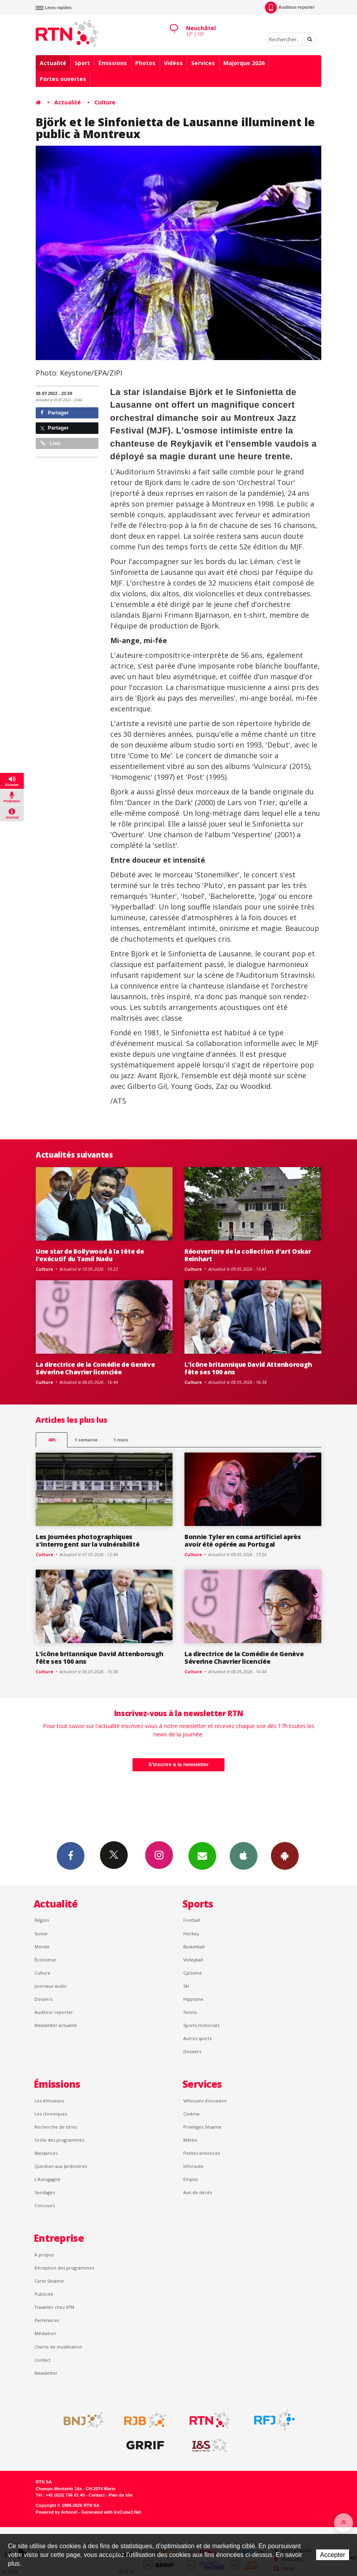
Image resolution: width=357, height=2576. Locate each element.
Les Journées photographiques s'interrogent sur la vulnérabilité (87, 1540)
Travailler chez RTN (54, 2307)
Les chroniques (51, 2113)
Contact (43, 2359)
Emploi (190, 2179)
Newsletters (202, 1855)
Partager (54, 413)
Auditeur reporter (54, 2012)
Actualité (53, 63)
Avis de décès (197, 2192)
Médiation (45, 2333)
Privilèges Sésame (202, 2126)
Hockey (191, 1933)
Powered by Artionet (56, 2512)
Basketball (194, 1946)
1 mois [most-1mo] (120, 1440)
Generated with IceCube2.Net (111, 2512)
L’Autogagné (47, 2179)
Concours (45, 2205)
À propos (44, 2254)
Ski (186, 1985)
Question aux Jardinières (61, 2166)
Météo (190, 2139)
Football (191, 1920)
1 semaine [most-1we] (86, 1440)
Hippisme (193, 1999)
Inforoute (193, 2166)
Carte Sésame (49, 2280)
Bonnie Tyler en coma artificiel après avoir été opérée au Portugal (242, 1540)
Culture (104, 102)
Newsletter (46, 2373)
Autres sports (197, 2038)
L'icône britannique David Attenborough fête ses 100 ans (248, 1368)
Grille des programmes (59, 2139)
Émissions (112, 63)
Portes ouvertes (63, 79)
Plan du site (120, 2495)
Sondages (45, 2192)
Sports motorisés (201, 2025)
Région (42, 1920)
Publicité (44, 2294)
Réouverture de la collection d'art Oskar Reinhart (247, 1255)
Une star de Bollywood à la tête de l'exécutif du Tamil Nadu (90, 1255)
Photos (145, 63)
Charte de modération (58, 2346)
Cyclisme (192, 1972)
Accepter (332, 2554)
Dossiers (43, 1999)
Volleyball (193, 1959)
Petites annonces (201, 2153)
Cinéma (191, 2113)
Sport (82, 63)
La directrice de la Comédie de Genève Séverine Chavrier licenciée (95, 1368)
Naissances (46, 2153)
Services (203, 63)
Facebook (70, 1855)
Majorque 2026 (244, 63)
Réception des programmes (64, 2267)
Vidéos (173, 63)
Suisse (41, 1933)
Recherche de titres (56, 2126)
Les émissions (49, 2100)
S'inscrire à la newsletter (178, 1764)
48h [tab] (52, 1440)
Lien (50, 443)
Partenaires (47, 2320)
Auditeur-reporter (290, 7)
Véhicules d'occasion (205, 2100)
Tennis (190, 2012)
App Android (285, 1855)
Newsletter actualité (56, 2025)
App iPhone (243, 1855)
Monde (42, 1946)
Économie (45, 1959)
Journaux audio (51, 1985)
